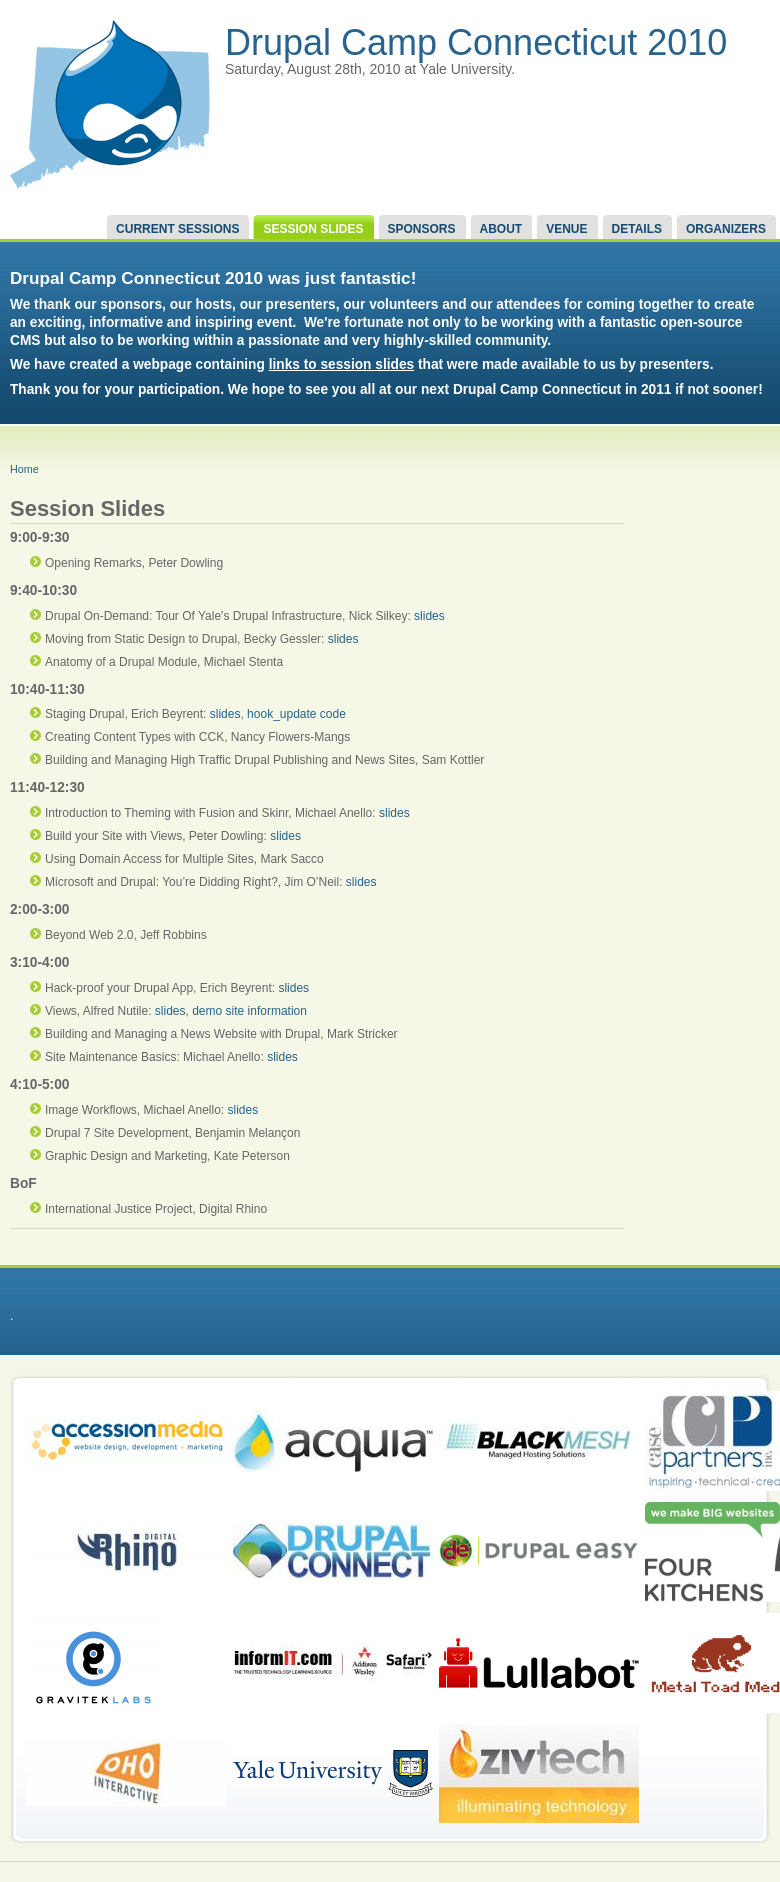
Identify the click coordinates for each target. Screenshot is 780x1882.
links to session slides (341, 364)
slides (429, 616)
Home (24, 469)
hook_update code (296, 714)
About (501, 229)
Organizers (726, 229)
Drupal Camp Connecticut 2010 (476, 42)
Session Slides (313, 229)
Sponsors (422, 229)
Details (637, 229)
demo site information (249, 1011)
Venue (566, 229)
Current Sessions (177, 229)
